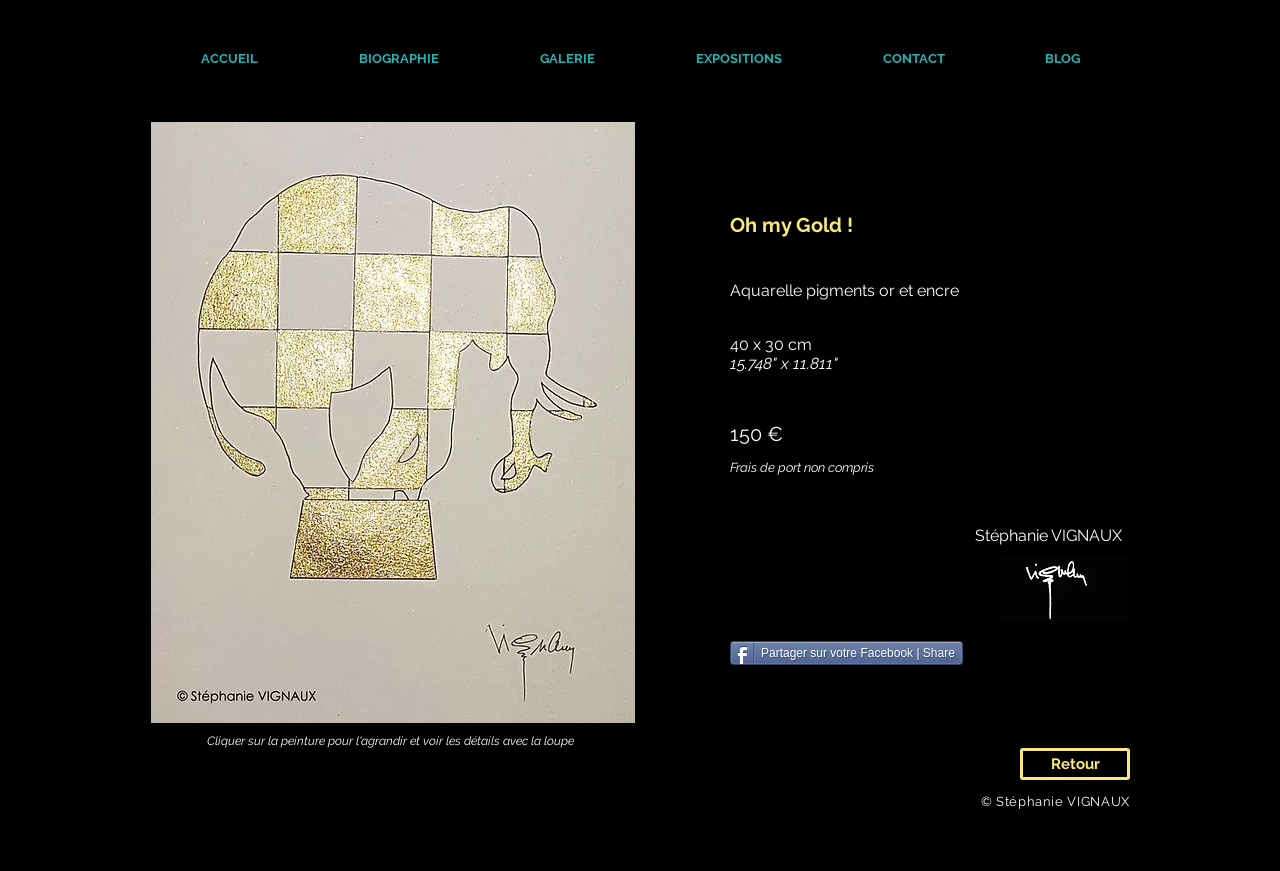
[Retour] (1075, 764)
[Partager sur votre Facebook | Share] (846, 653)
